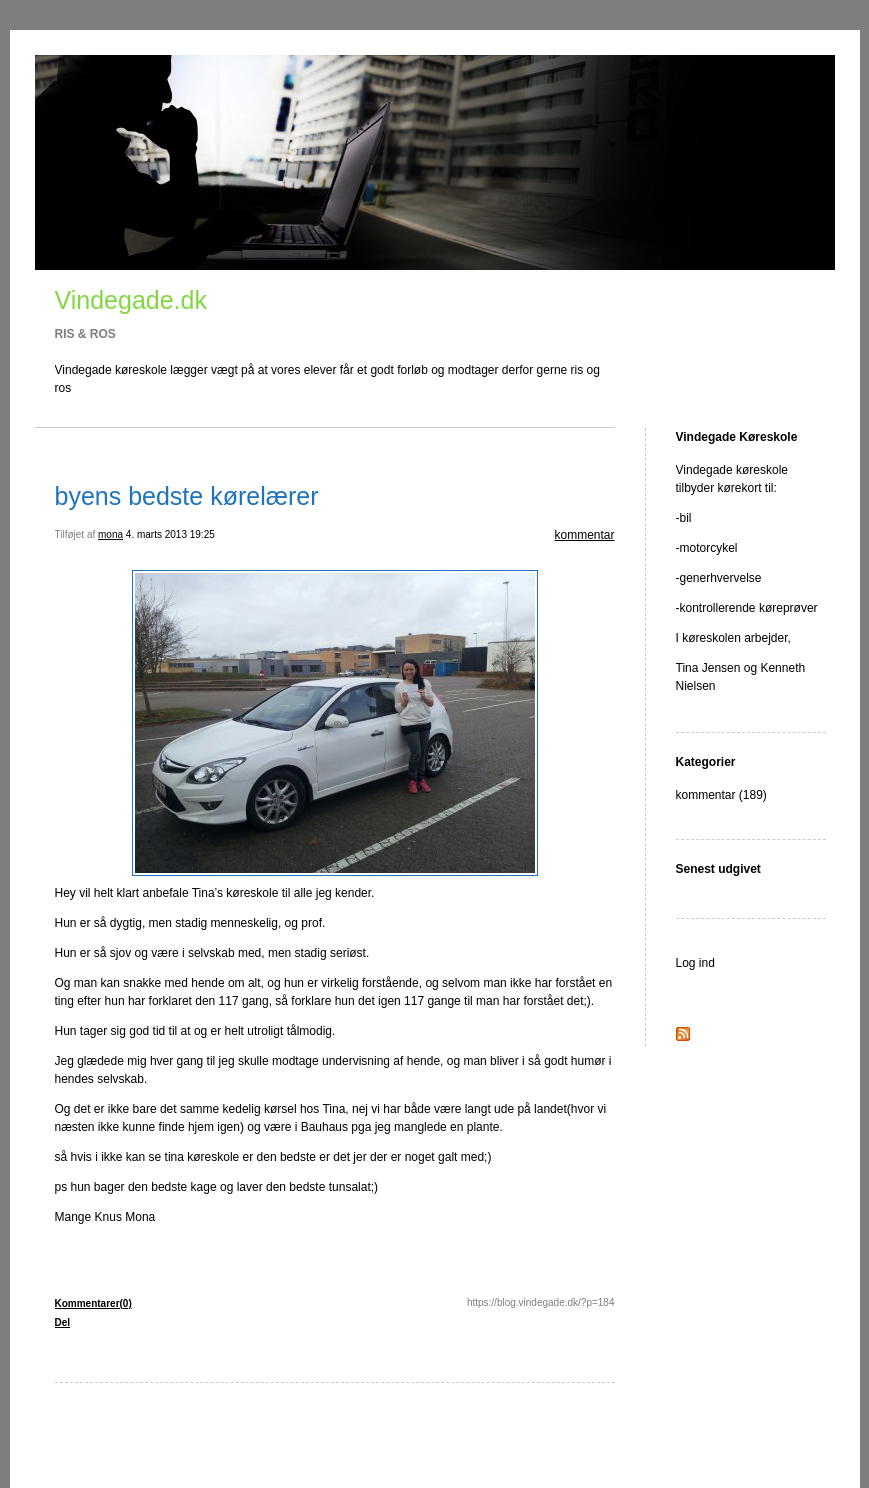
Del (63, 1322)
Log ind (695, 963)
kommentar (584, 535)
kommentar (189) (721, 795)
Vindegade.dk (131, 300)
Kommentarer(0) (93, 1303)
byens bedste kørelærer (187, 496)
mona (110, 534)
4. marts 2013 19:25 (170, 534)
